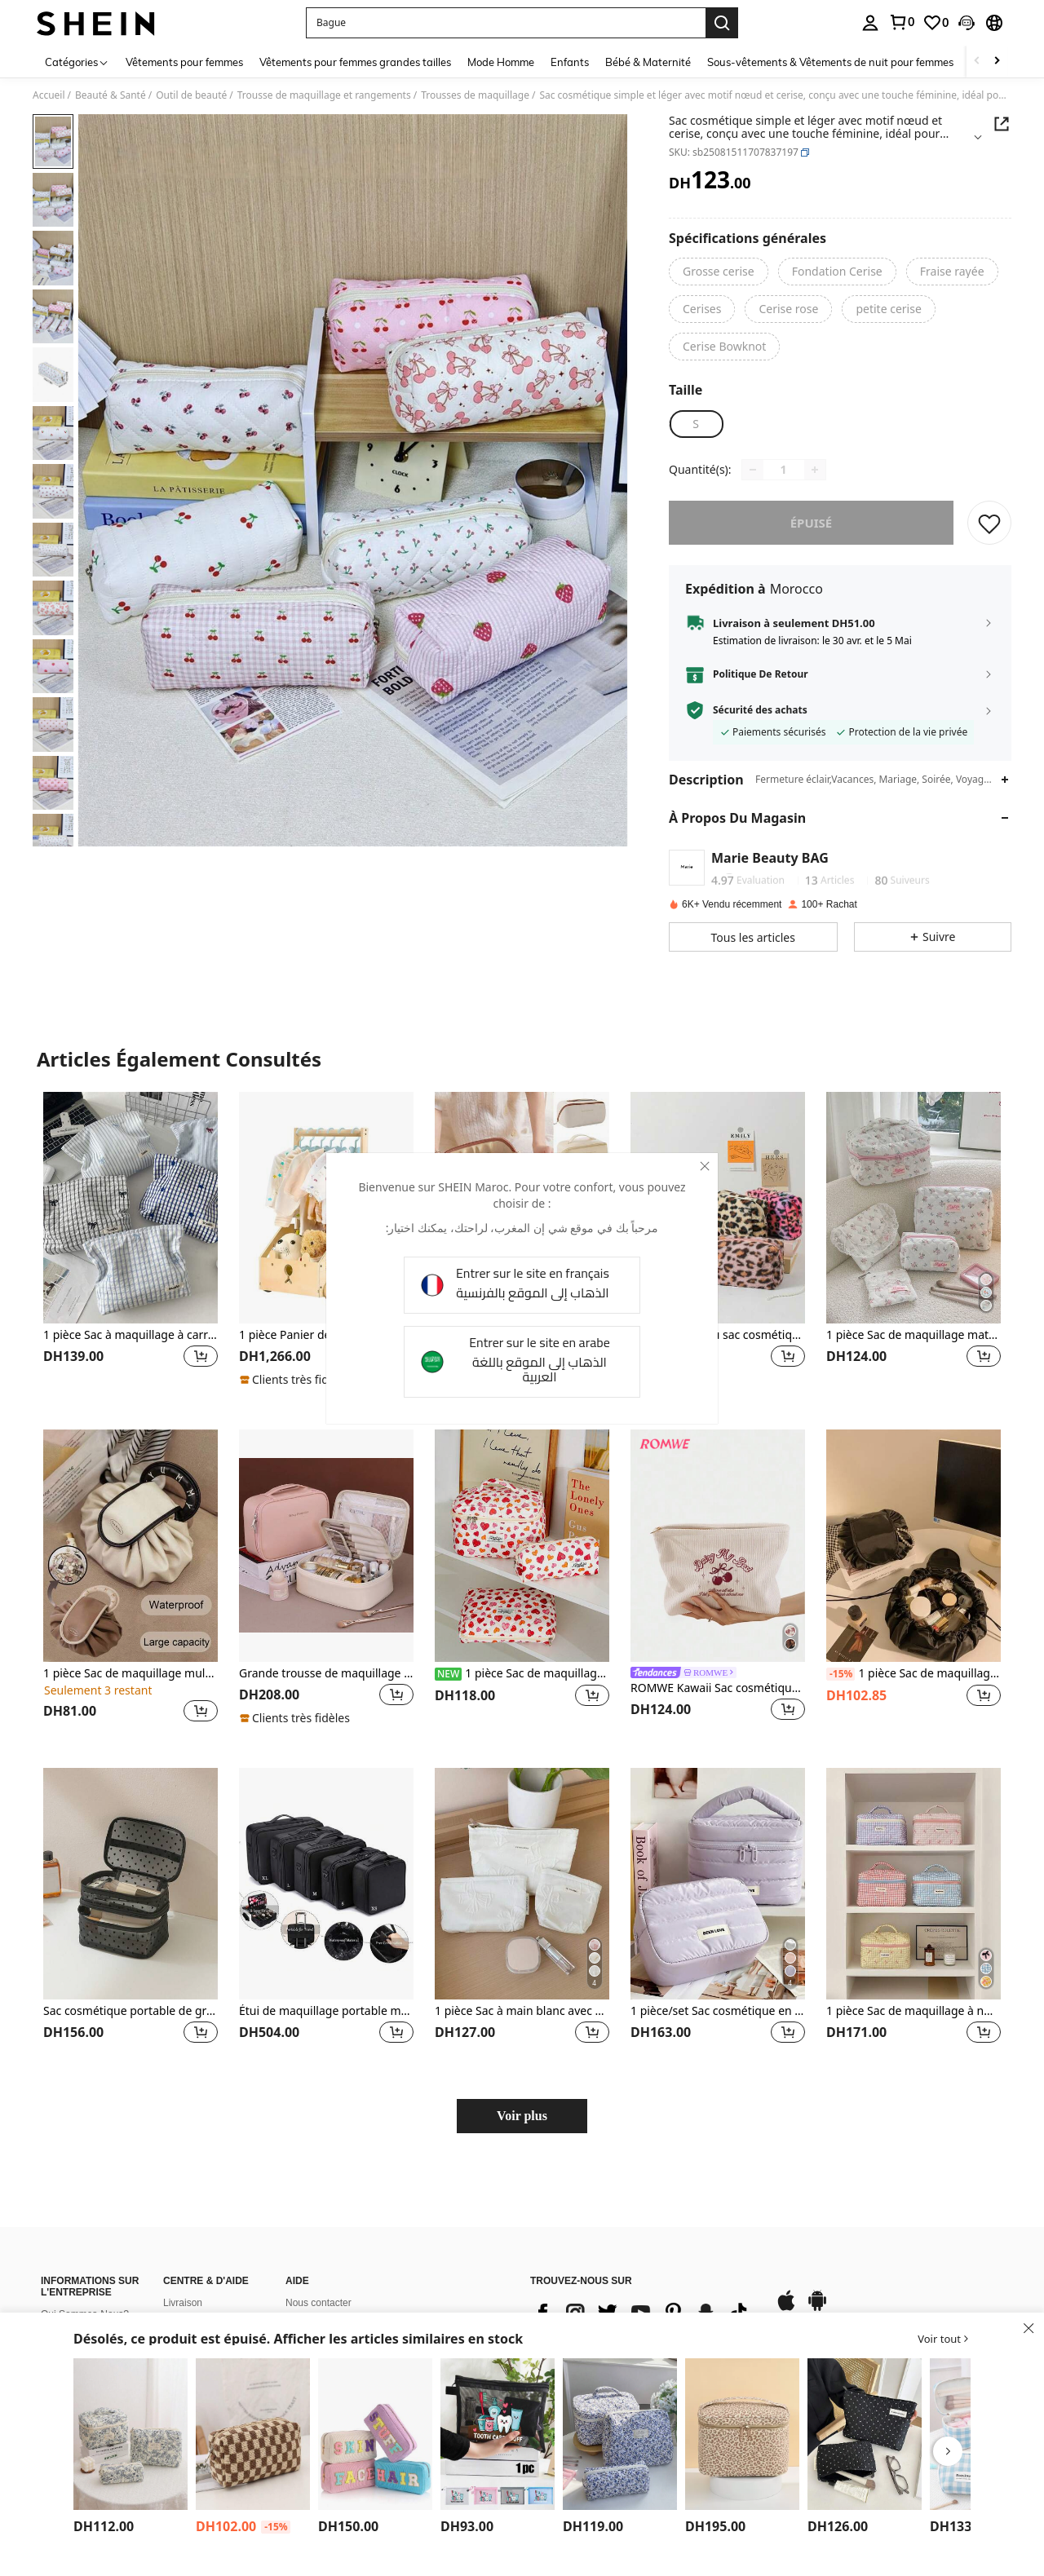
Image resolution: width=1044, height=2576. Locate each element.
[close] (705, 1166)
